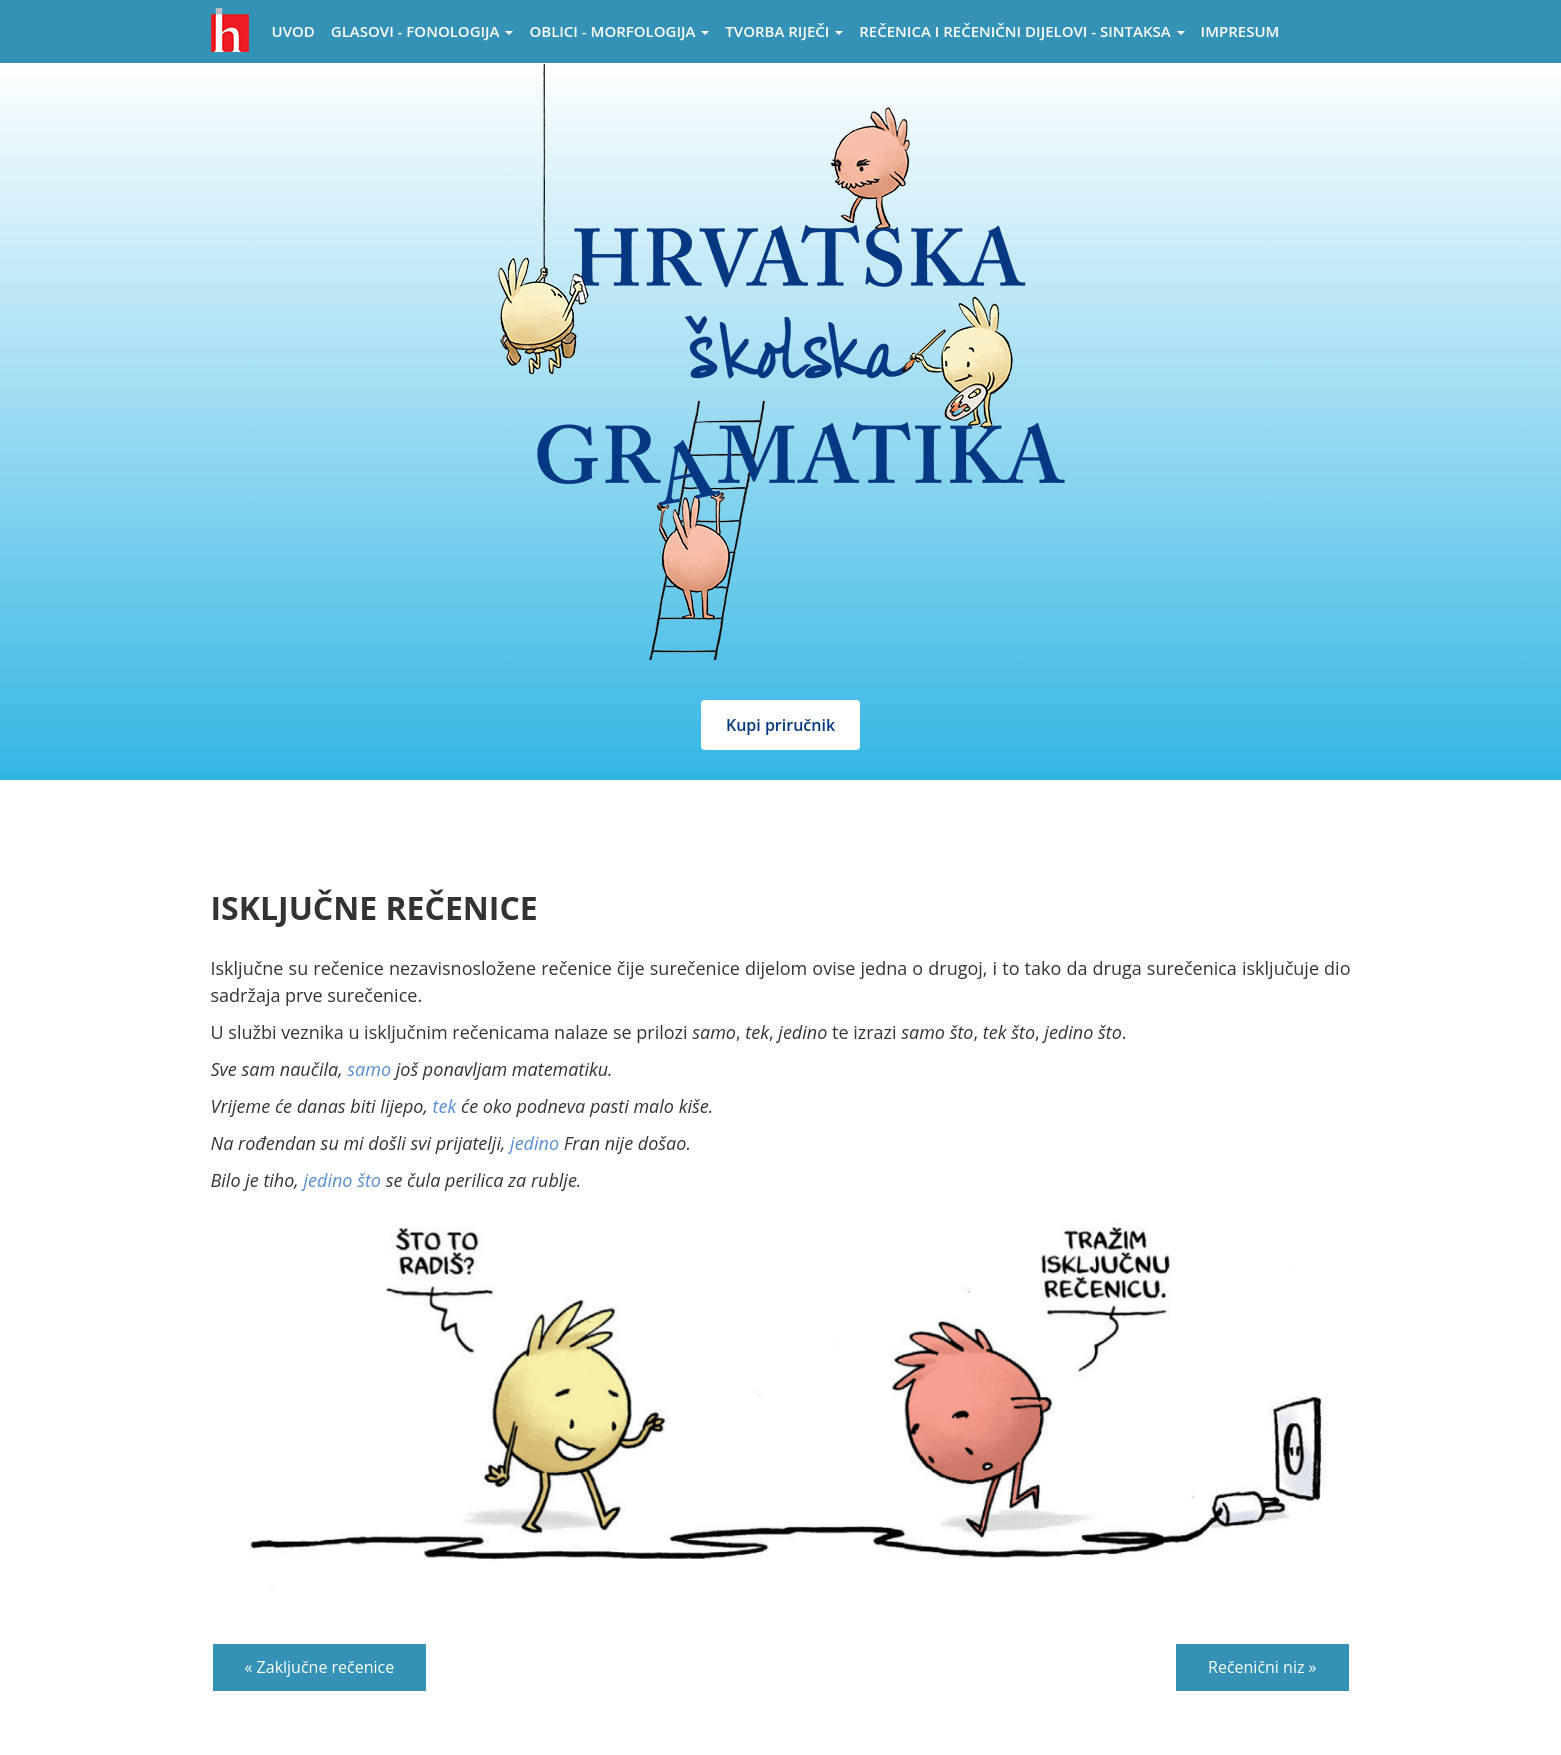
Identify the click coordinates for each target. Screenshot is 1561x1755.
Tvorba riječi (784, 31)
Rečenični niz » (1262, 1667)
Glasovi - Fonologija (422, 31)
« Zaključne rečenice (320, 1667)
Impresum (1240, 31)
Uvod (293, 31)
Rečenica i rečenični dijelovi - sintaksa (1021, 31)
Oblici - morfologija (619, 31)
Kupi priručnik (780, 725)
